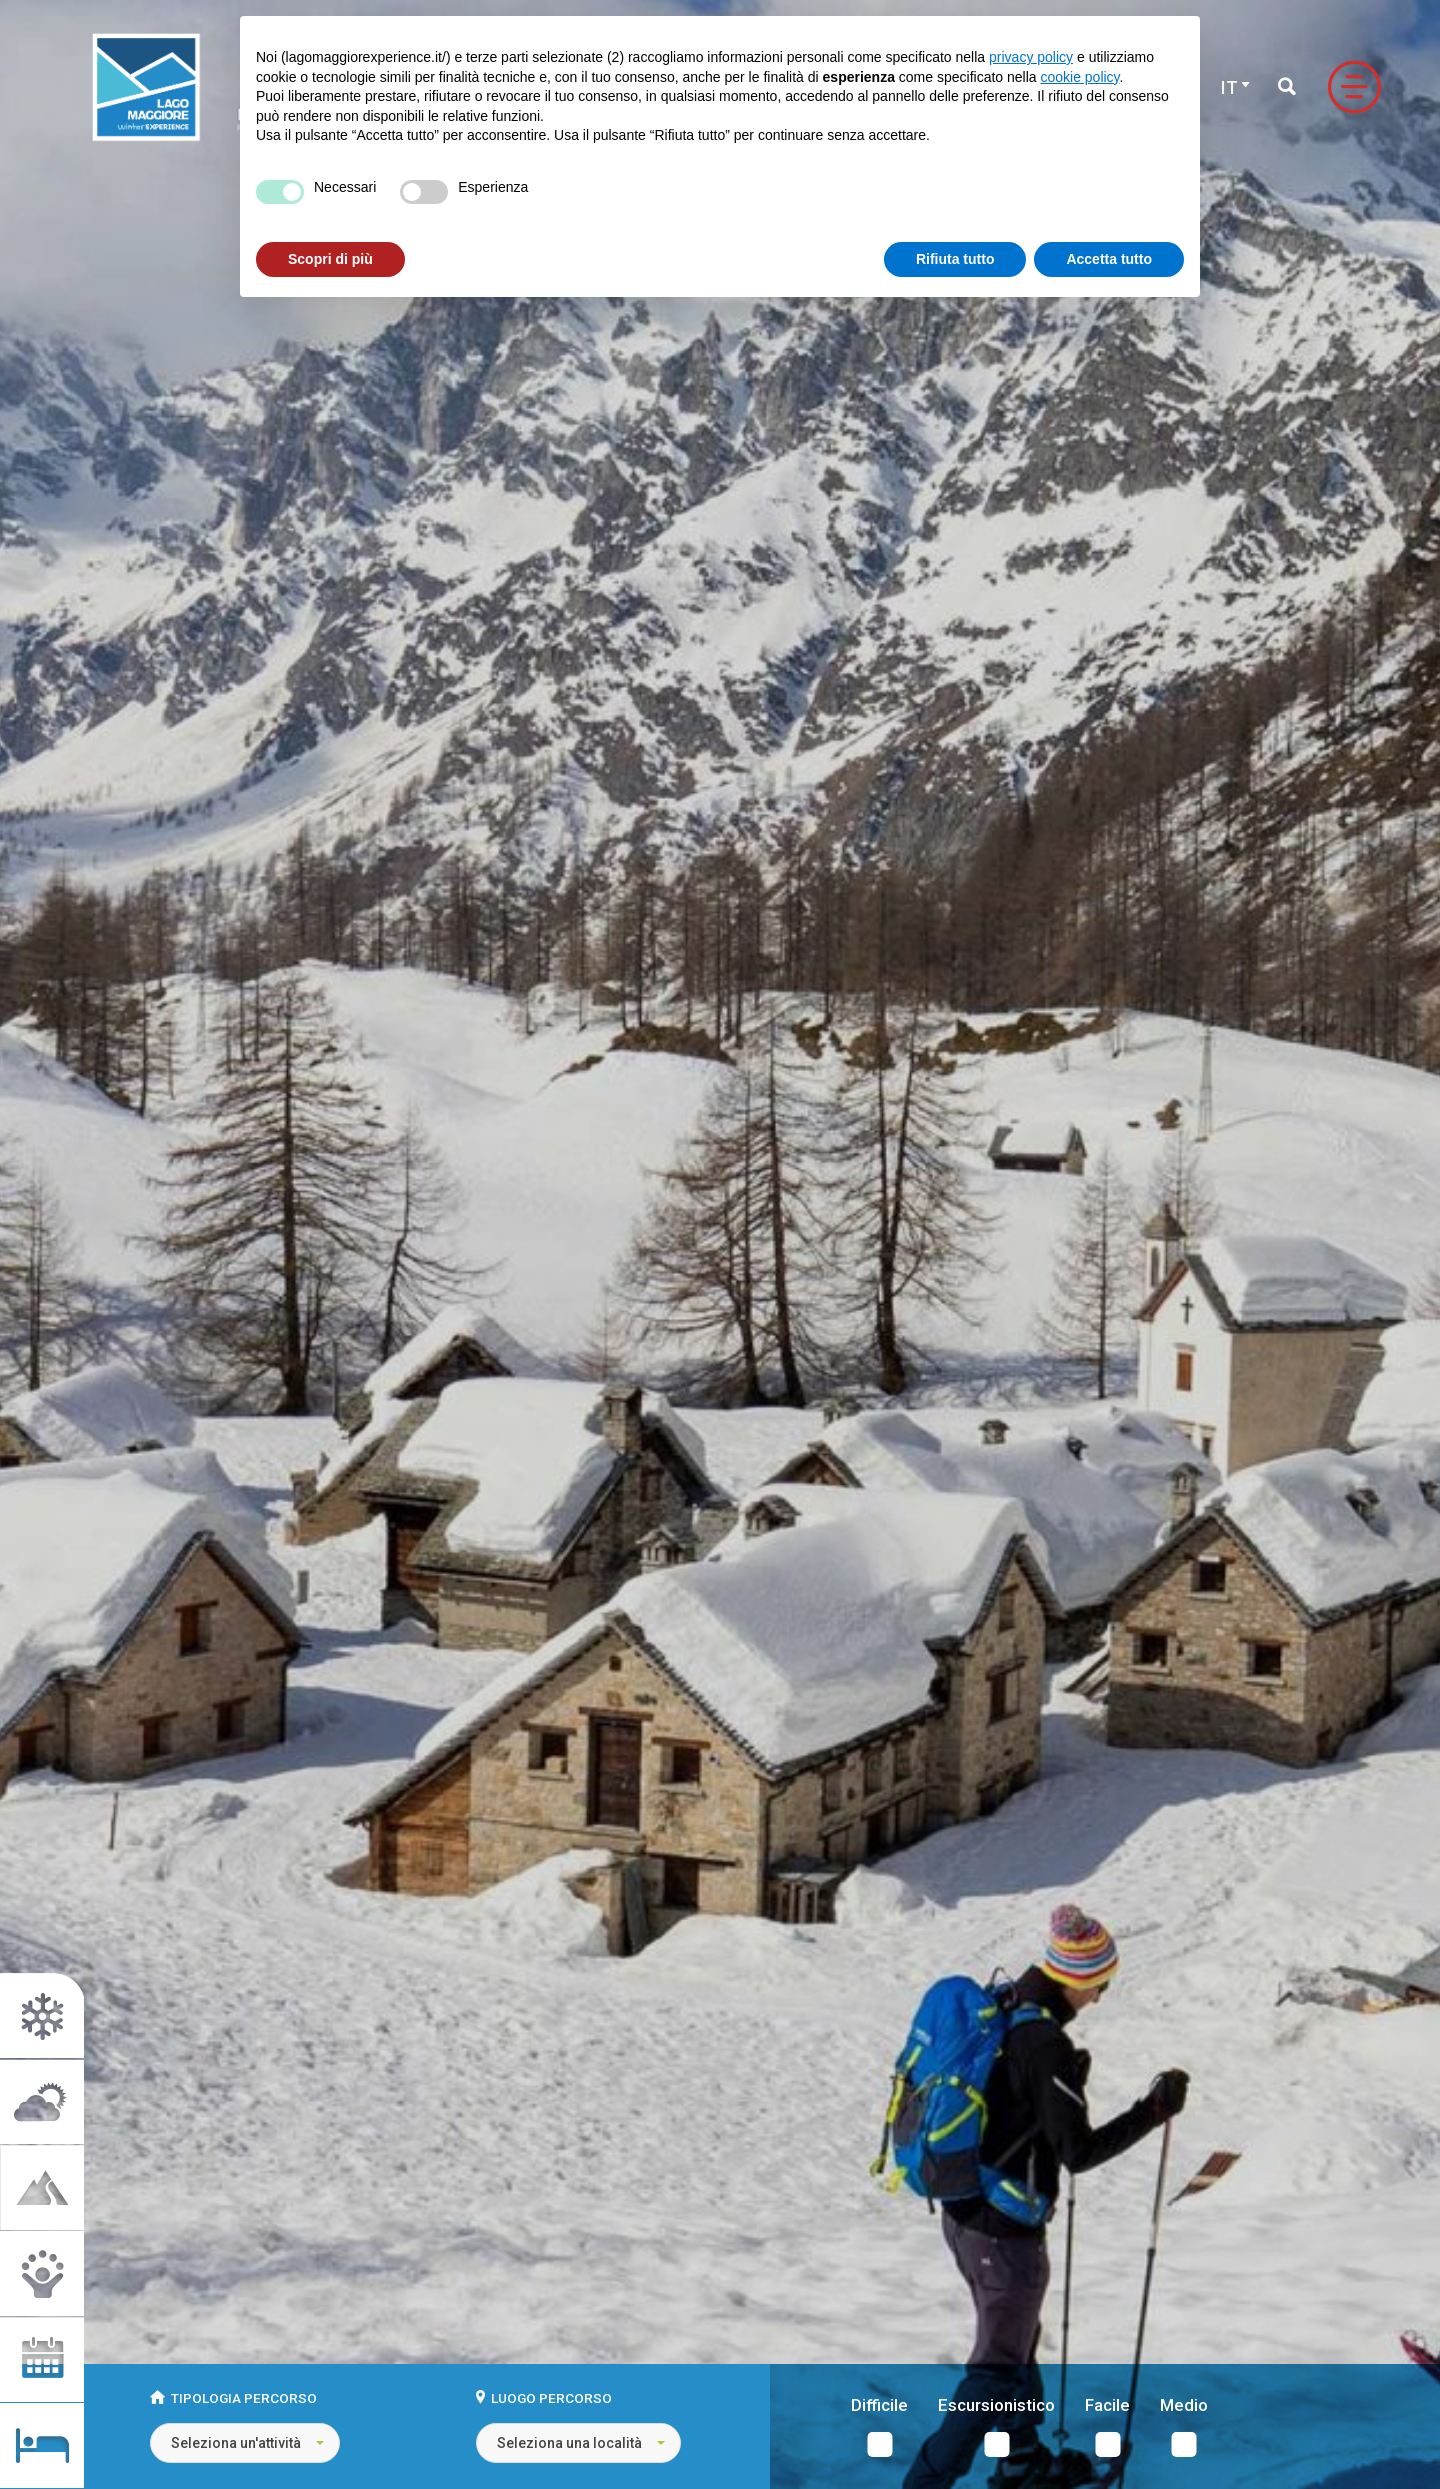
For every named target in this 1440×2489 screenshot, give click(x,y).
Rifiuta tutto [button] (955, 259)
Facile (1107, 2405)
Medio (1184, 2405)
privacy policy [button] (1031, 57)
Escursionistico (996, 2405)
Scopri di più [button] (330, 259)
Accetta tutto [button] (1109, 259)
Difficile (879, 2405)
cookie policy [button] (1079, 77)
